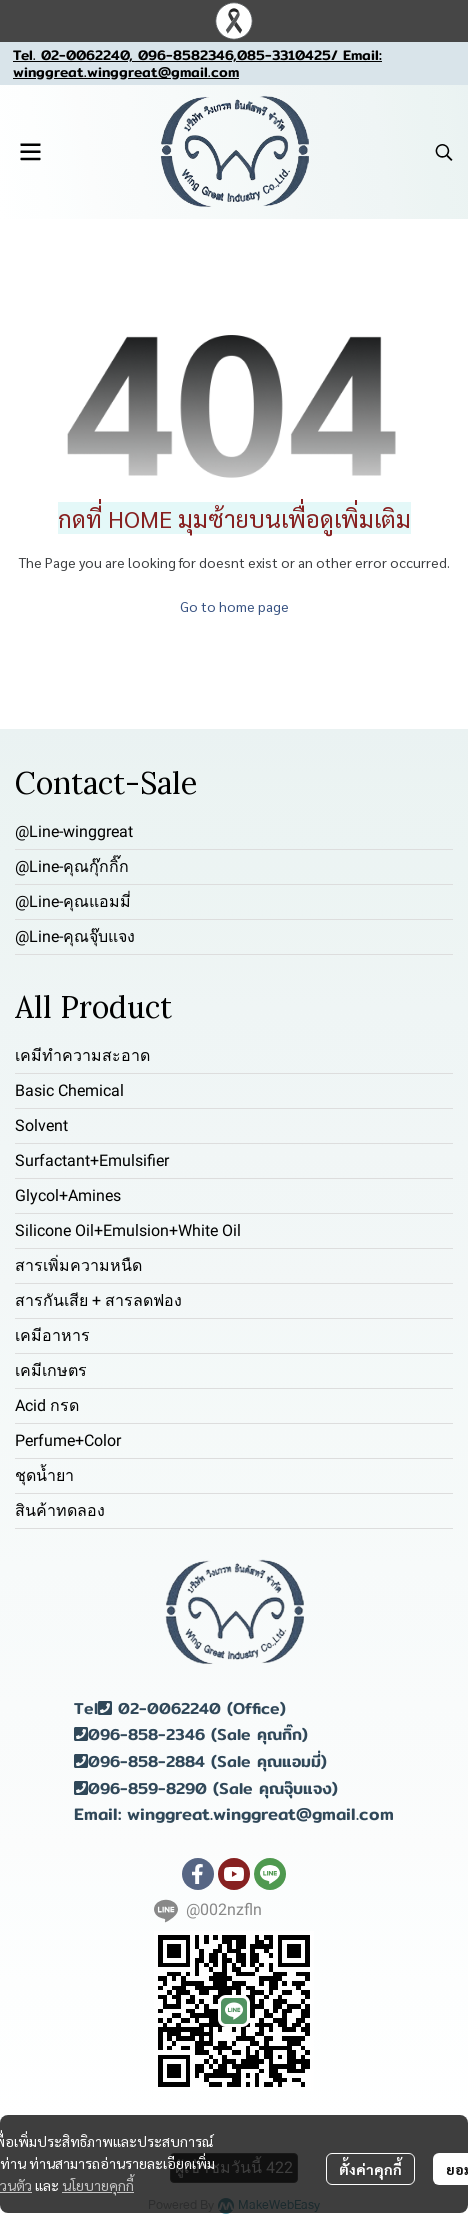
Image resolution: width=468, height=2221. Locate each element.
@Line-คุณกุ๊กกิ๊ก (72, 866)
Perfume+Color (68, 1440)
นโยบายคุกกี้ (98, 2185)
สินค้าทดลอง (60, 1510)
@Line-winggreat (74, 831)
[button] (444, 152)
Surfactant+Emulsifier (92, 1160)
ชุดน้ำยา (44, 1475)
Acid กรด (47, 1405)
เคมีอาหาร (52, 1335)
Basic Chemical (69, 1090)
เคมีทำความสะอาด (82, 1055)
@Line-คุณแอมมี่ (73, 901)
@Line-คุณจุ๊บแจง (75, 936)
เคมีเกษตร (51, 1370)
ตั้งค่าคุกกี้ (370, 2169)
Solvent (41, 1125)
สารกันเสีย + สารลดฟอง (98, 1300)
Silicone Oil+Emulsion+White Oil (128, 1230)
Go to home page (234, 606)
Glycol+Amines (68, 1195)
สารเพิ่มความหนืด (78, 1265)
